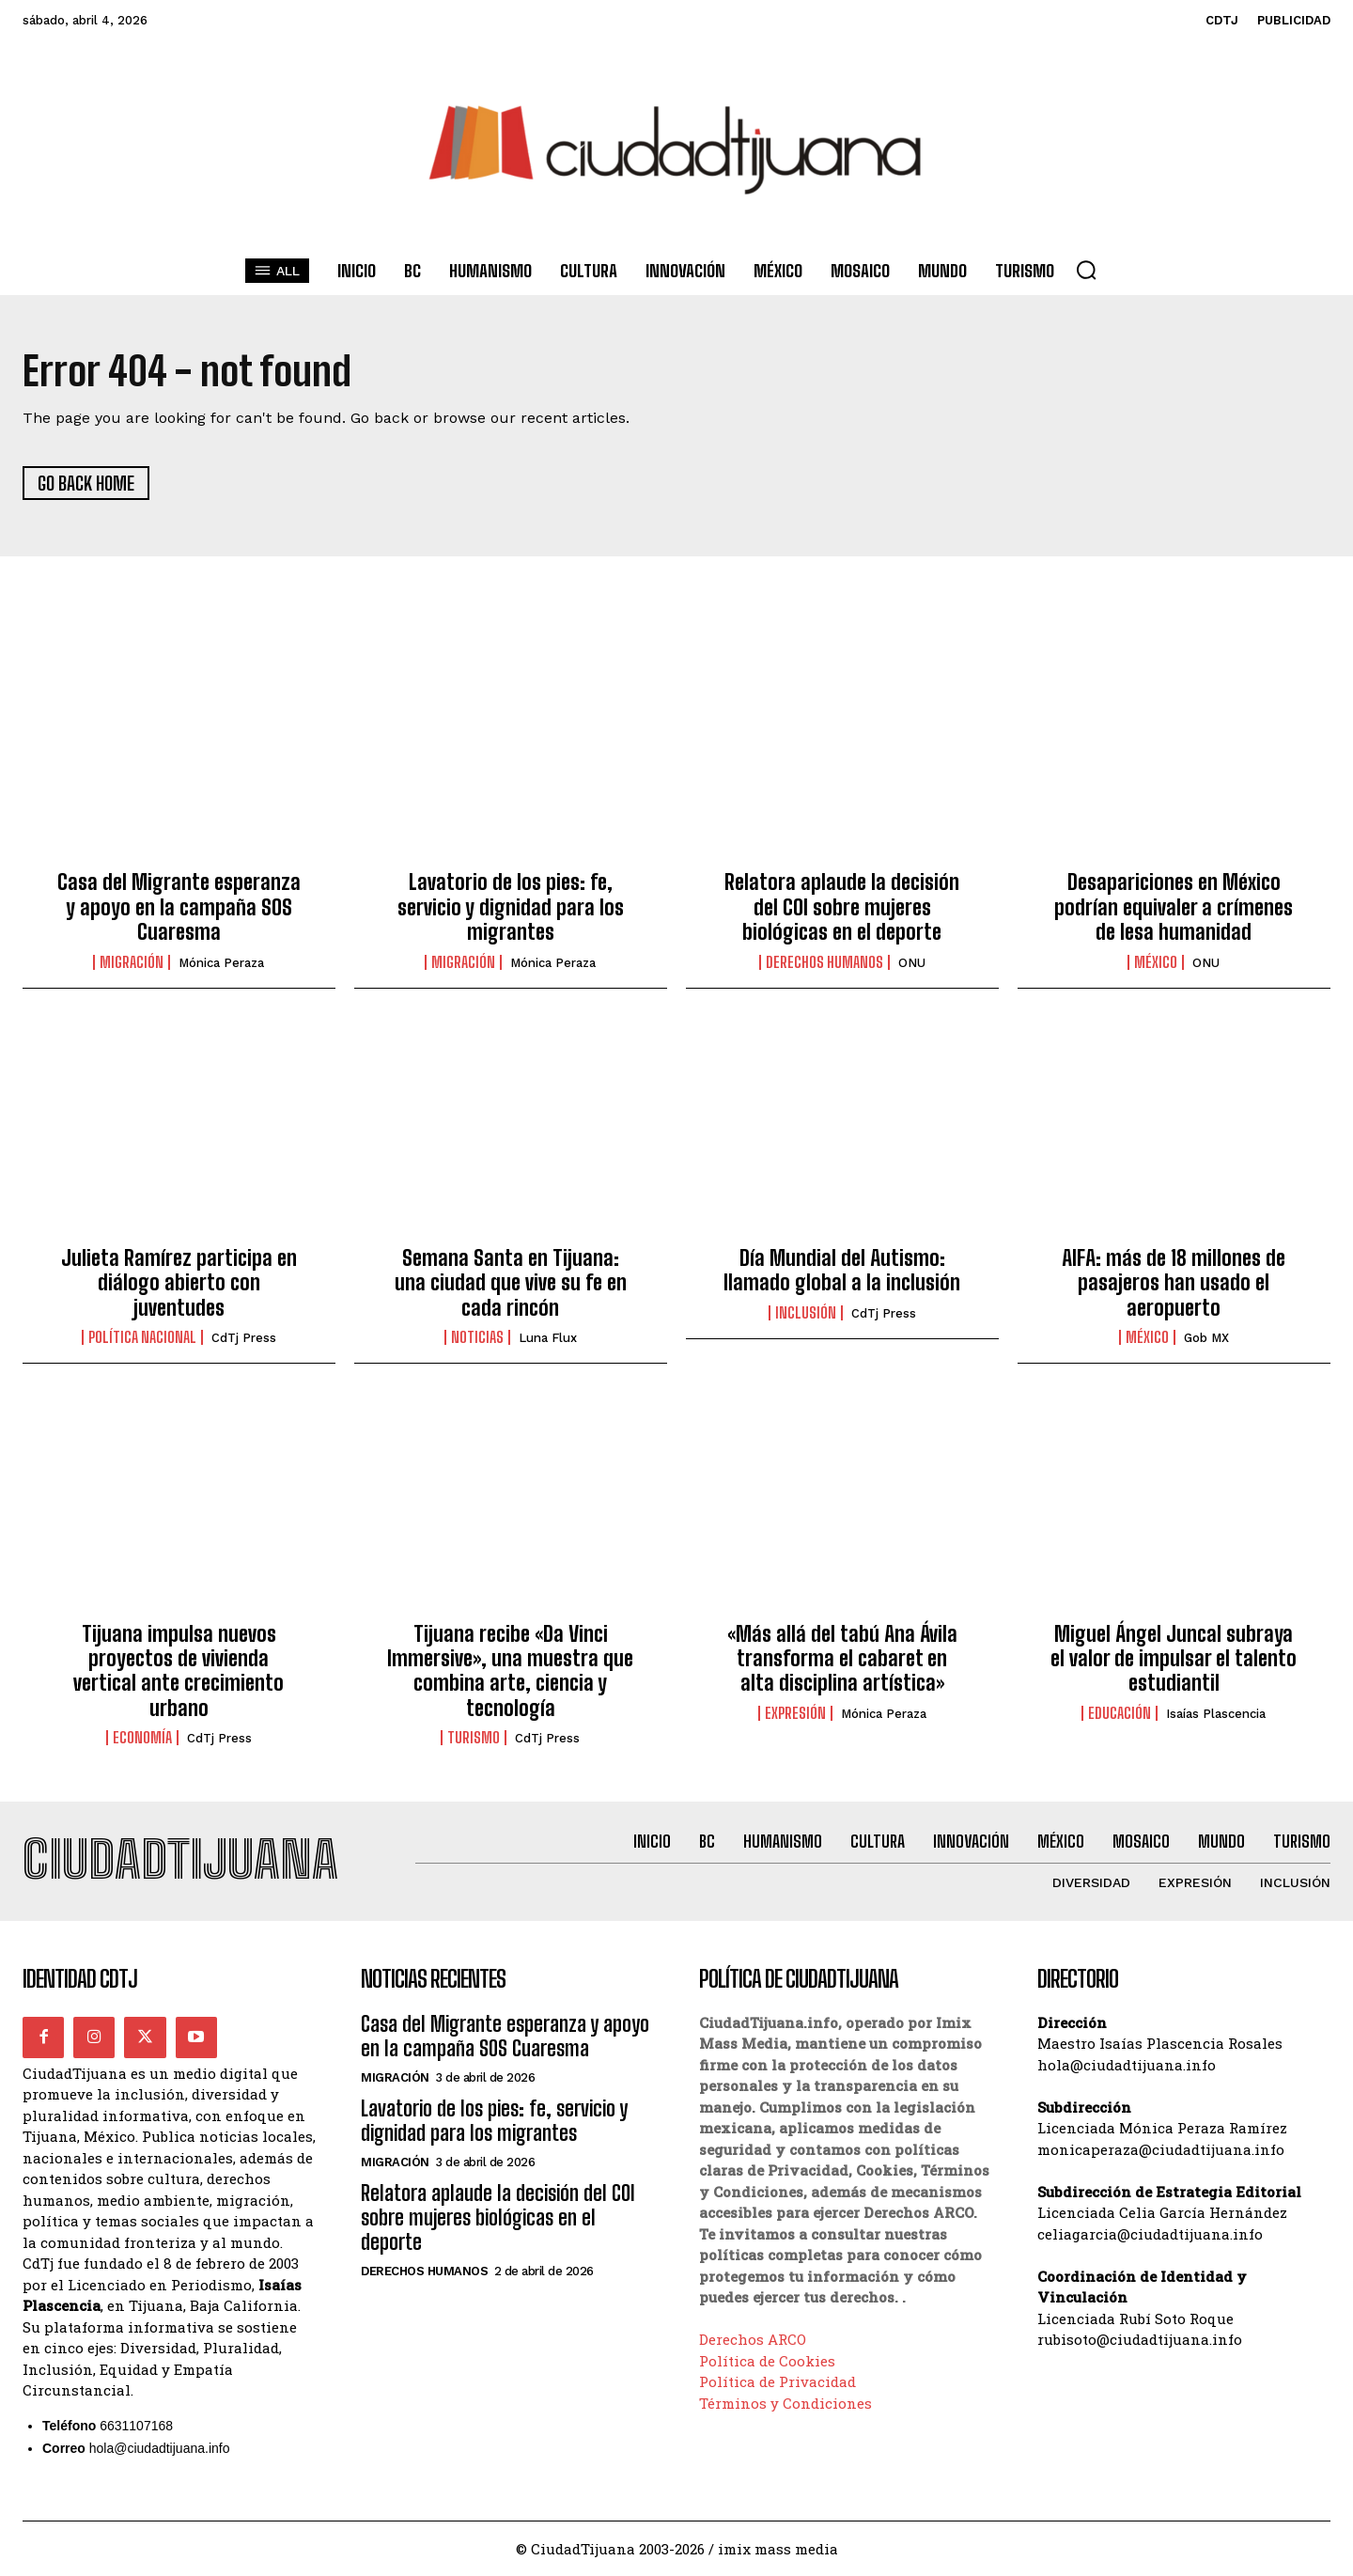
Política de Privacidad (777, 2382)
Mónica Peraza (221, 963)
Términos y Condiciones (785, 2403)
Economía (142, 1737)
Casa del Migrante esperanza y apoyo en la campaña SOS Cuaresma (179, 907)
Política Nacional (142, 1337)
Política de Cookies (767, 2360)
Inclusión (805, 1312)
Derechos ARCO (752, 2340)
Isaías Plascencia (1216, 1714)
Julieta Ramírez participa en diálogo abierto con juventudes (179, 1282)
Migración (131, 962)
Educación (1119, 1713)
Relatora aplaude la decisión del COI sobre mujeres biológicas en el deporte (841, 907)
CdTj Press (243, 1338)
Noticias (477, 1337)
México (1155, 962)
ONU (911, 963)
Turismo (473, 1737)
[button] (1086, 269)
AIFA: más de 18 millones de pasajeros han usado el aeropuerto (1173, 1282)
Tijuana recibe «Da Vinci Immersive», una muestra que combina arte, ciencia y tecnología (510, 1671)
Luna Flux (548, 1338)
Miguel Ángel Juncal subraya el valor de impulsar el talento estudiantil (1173, 1658)
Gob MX (1206, 1338)
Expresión (795, 1713)
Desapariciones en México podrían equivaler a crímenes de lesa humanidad (1173, 907)
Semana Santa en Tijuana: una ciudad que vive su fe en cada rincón (511, 1282)
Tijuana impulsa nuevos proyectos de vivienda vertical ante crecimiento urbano (178, 1671)
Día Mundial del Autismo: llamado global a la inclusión (841, 1270)
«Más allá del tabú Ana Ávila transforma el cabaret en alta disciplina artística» (842, 1658)
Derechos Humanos (824, 962)
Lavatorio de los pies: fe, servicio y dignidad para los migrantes (510, 907)
